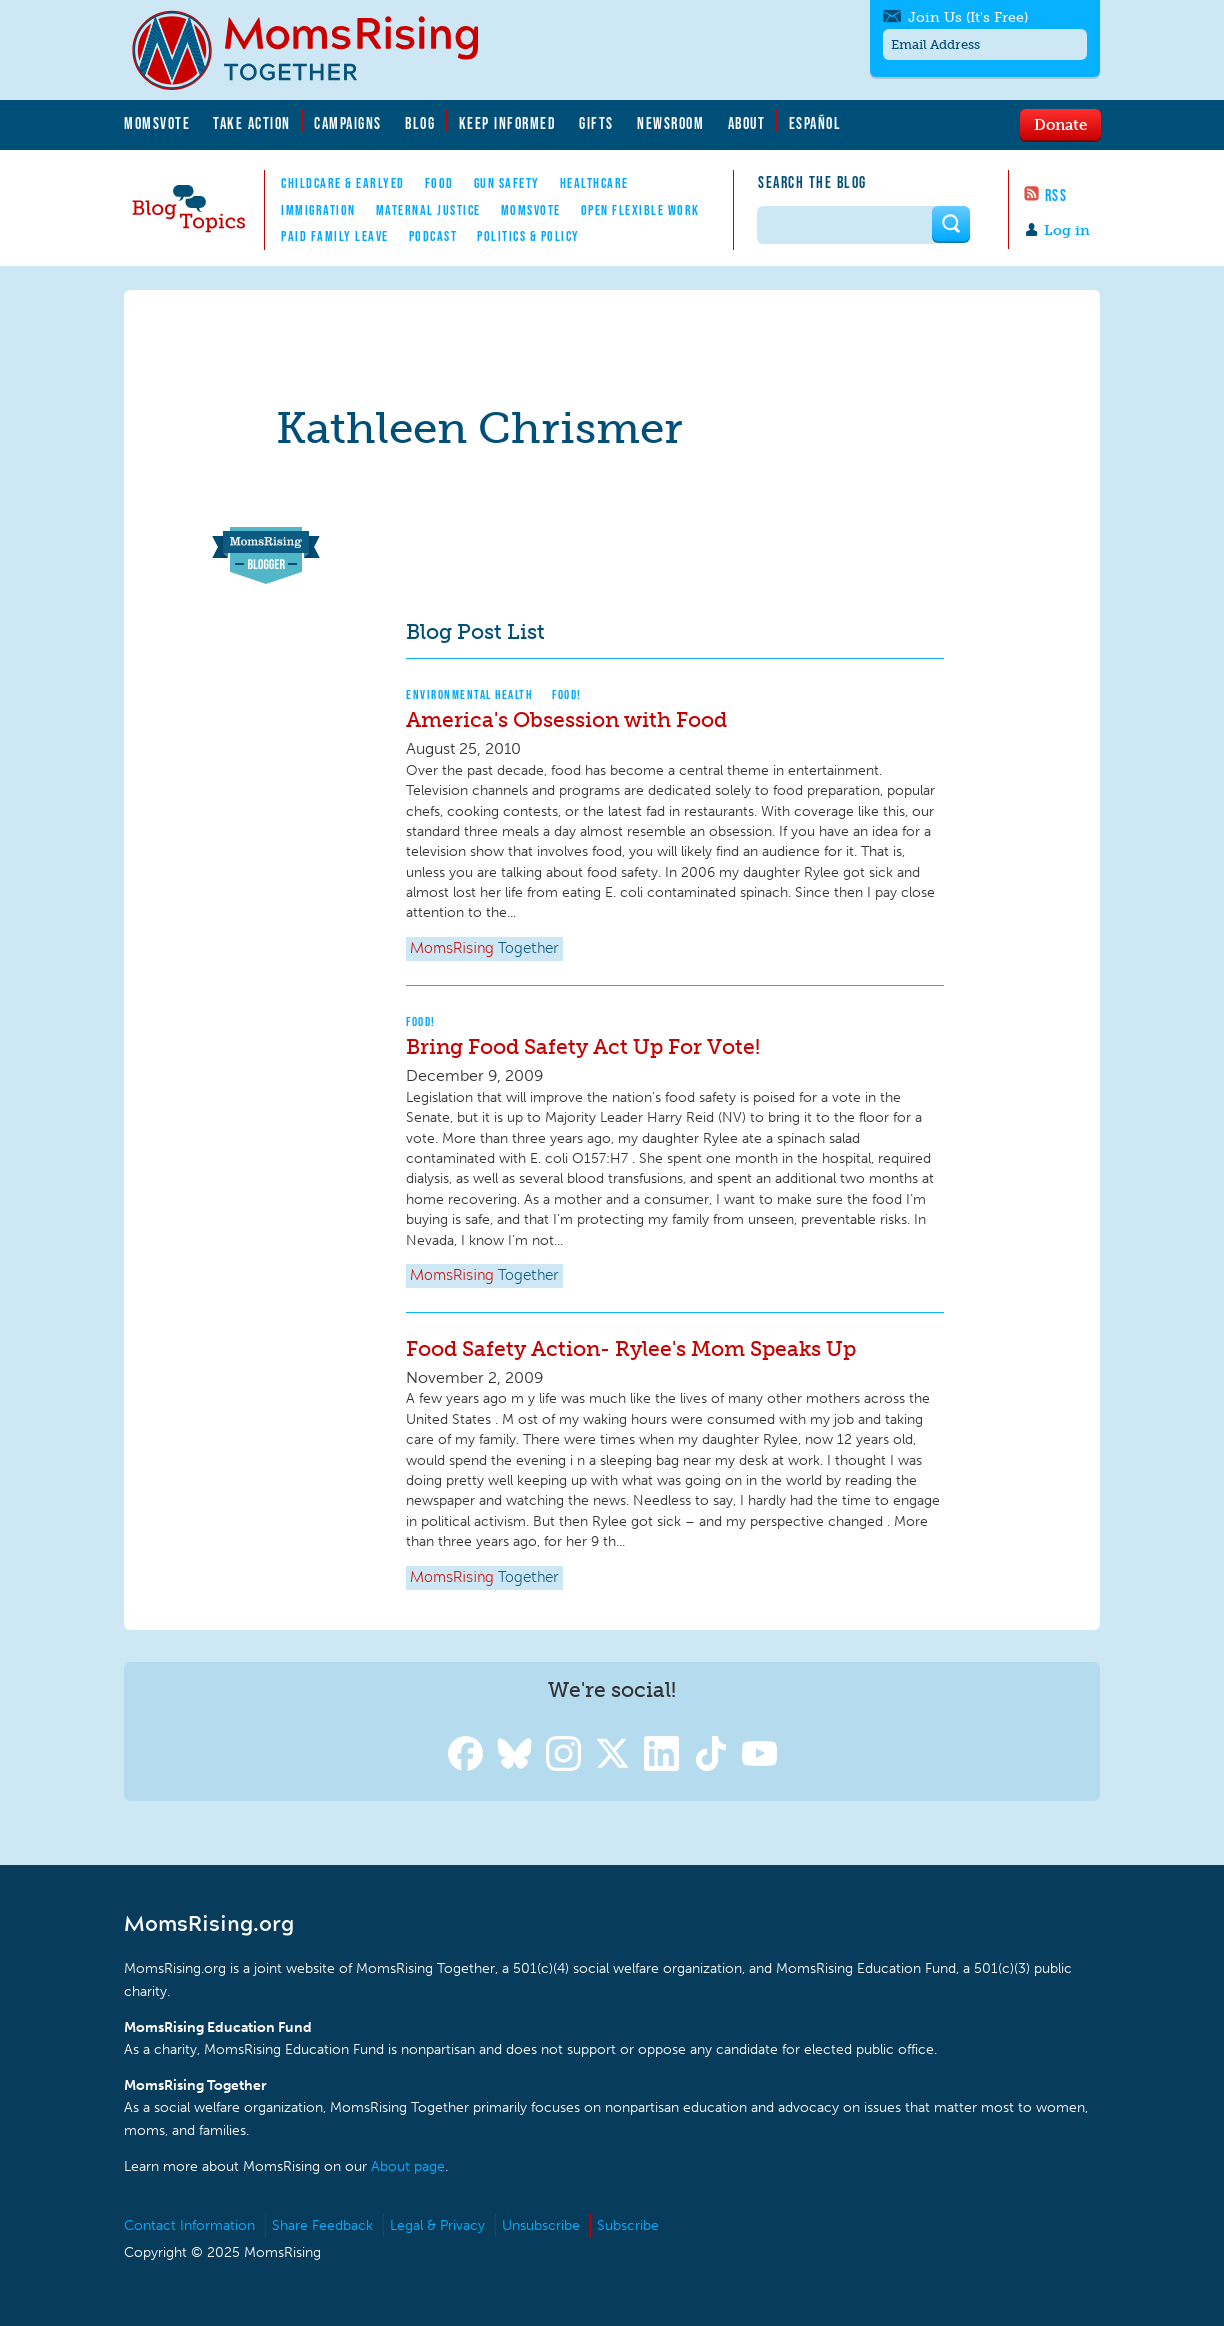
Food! (567, 694)
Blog (420, 123)
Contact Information (189, 2225)
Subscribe (628, 2225)
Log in (1067, 230)
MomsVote (157, 123)
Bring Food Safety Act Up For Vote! (583, 1046)
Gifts (596, 123)
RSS (1056, 195)
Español (815, 123)
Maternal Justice (428, 210)
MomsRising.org (319, 50)
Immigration (318, 210)
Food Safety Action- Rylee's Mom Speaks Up (631, 1348)
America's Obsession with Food (566, 719)
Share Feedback (322, 2225)
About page (408, 2166)
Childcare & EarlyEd (343, 183)
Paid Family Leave (335, 236)
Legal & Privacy (437, 2225)
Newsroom (670, 123)
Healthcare (594, 183)
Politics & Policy (528, 236)
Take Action (252, 123)
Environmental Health (469, 694)
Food (439, 183)
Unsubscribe (541, 2225)
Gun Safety (507, 183)
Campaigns (348, 123)
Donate (1060, 124)
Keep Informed (508, 123)
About (747, 123)
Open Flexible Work (640, 210)
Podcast (433, 236)
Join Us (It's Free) (968, 17)
